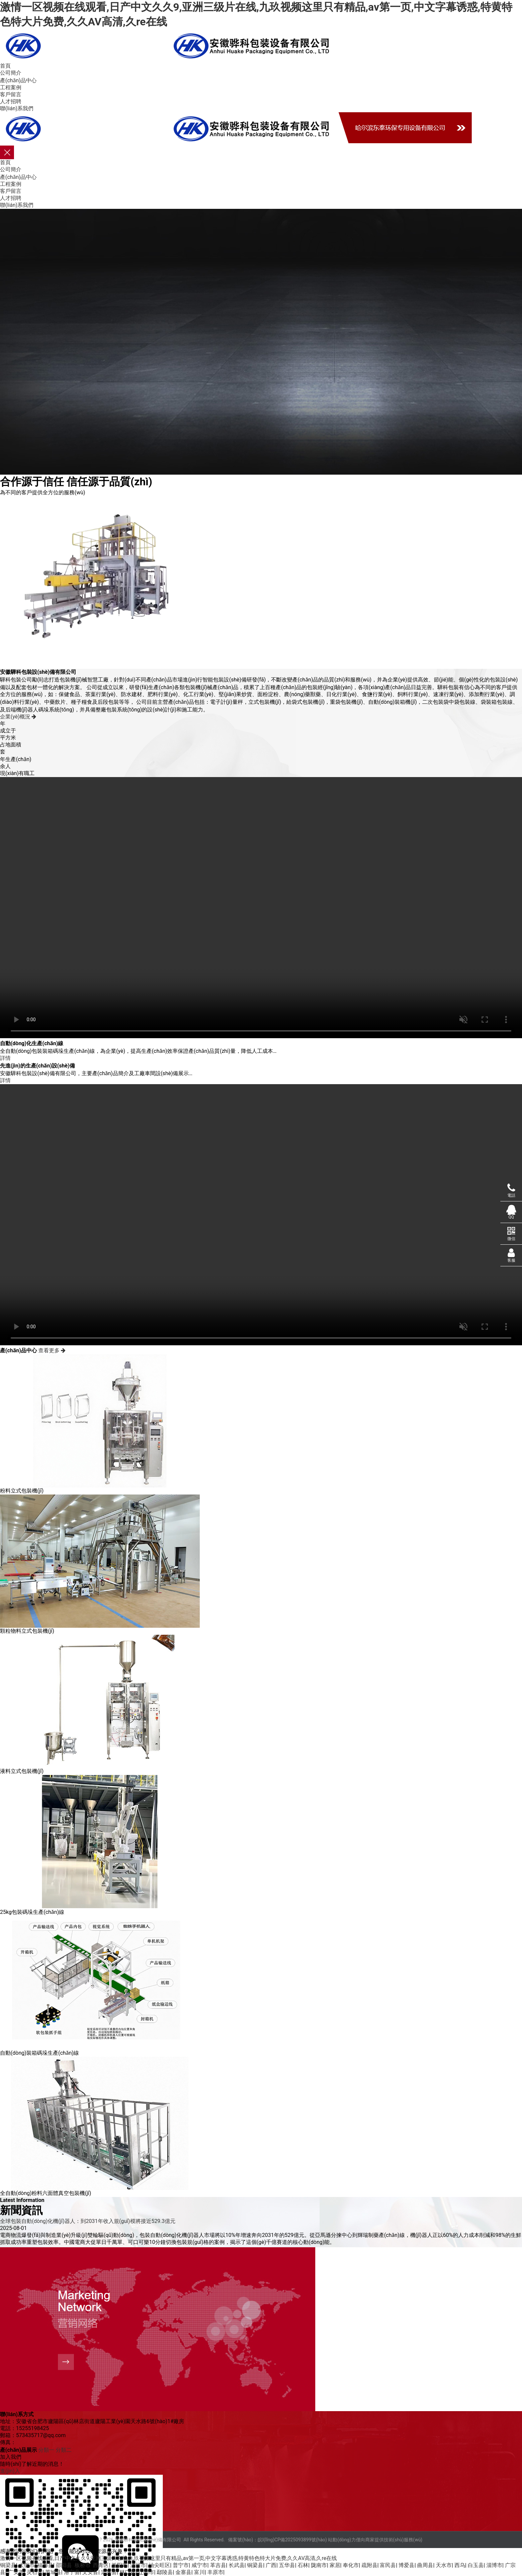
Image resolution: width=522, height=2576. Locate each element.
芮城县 (53, 2572)
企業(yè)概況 (18, 716)
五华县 (287, 2565)
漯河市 (138, 2565)
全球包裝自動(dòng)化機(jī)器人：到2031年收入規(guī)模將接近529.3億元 (87, 2221)
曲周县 (425, 2565)
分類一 (46, 2450)
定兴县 (109, 2572)
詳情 (5, 1058)
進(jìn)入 (10, 2471)
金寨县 (183, 2572)
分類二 (64, 2450)
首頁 (5, 66)
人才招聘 (10, 101)
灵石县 (35, 2572)
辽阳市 (146, 2572)
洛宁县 (72, 2572)
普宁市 (181, 2565)
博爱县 (406, 2565)
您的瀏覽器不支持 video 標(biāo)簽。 (261, 907)
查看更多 (52, 1350)
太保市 (27, 2565)
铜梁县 (8, 2565)
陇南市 (319, 2565)
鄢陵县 (165, 2572)
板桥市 (83, 2565)
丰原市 (215, 2572)
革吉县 (218, 2565)
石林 (303, 2565)
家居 (335, 2565)
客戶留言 (10, 94)
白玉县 (476, 2565)
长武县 (237, 2565)
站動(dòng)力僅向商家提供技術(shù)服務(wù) (375, 2539)
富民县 (388, 2565)
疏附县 (370, 2565)
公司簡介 (10, 73)
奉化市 (351, 2565)
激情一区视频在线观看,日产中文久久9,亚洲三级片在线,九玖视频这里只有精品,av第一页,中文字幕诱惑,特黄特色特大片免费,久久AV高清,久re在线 (168, 2558)
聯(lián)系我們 (16, 108)
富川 (199, 2572)
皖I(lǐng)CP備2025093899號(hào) (292, 2539)
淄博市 (494, 2565)
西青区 (101, 2565)
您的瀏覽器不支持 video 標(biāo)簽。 (261, 1214)
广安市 (16, 2572)
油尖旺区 (159, 2565)
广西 (271, 2565)
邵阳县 (64, 2565)
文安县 (90, 2572)
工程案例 (10, 87)
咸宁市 (199, 2565)
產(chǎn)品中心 (18, 80)
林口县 (127, 2572)
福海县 (45, 2565)
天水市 (444, 2565)
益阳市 (120, 2565)
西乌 (459, 2565)
